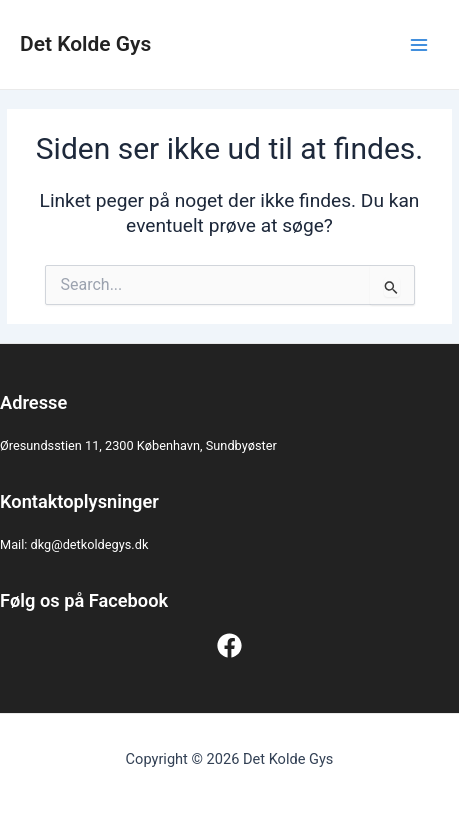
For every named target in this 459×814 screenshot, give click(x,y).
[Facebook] (229, 645)
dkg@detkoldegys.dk (90, 544)
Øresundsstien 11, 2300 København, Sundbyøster (138, 445)
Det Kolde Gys (85, 44)
